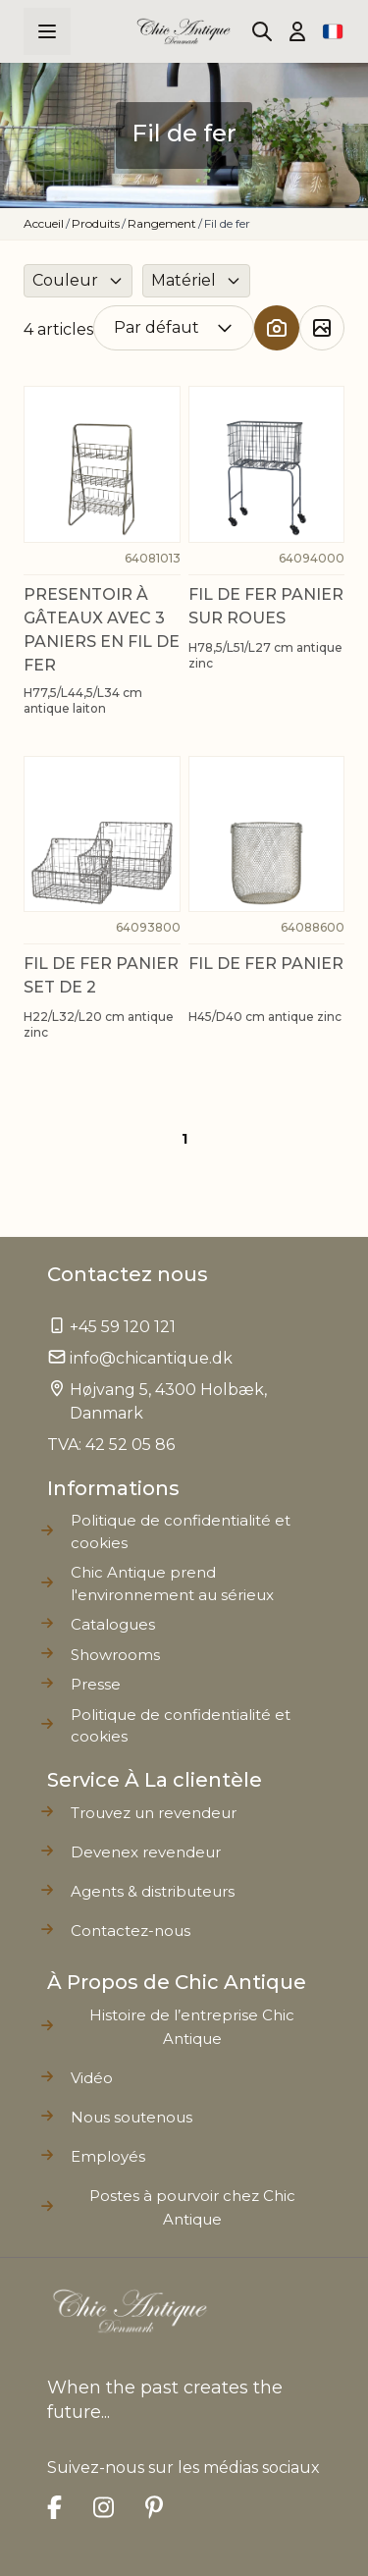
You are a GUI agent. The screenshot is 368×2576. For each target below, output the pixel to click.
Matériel (183, 280)
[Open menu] (47, 31)
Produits (96, 223)
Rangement (162, 223)
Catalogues (113, 1624)
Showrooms (115, 1654)
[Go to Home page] (183, 31)
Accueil (44, 223)
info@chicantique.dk (151, 1358)
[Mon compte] (297, 31)
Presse (96, 1684)
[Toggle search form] (262, 31)
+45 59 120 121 (123, 1326)
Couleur (65, 280)
